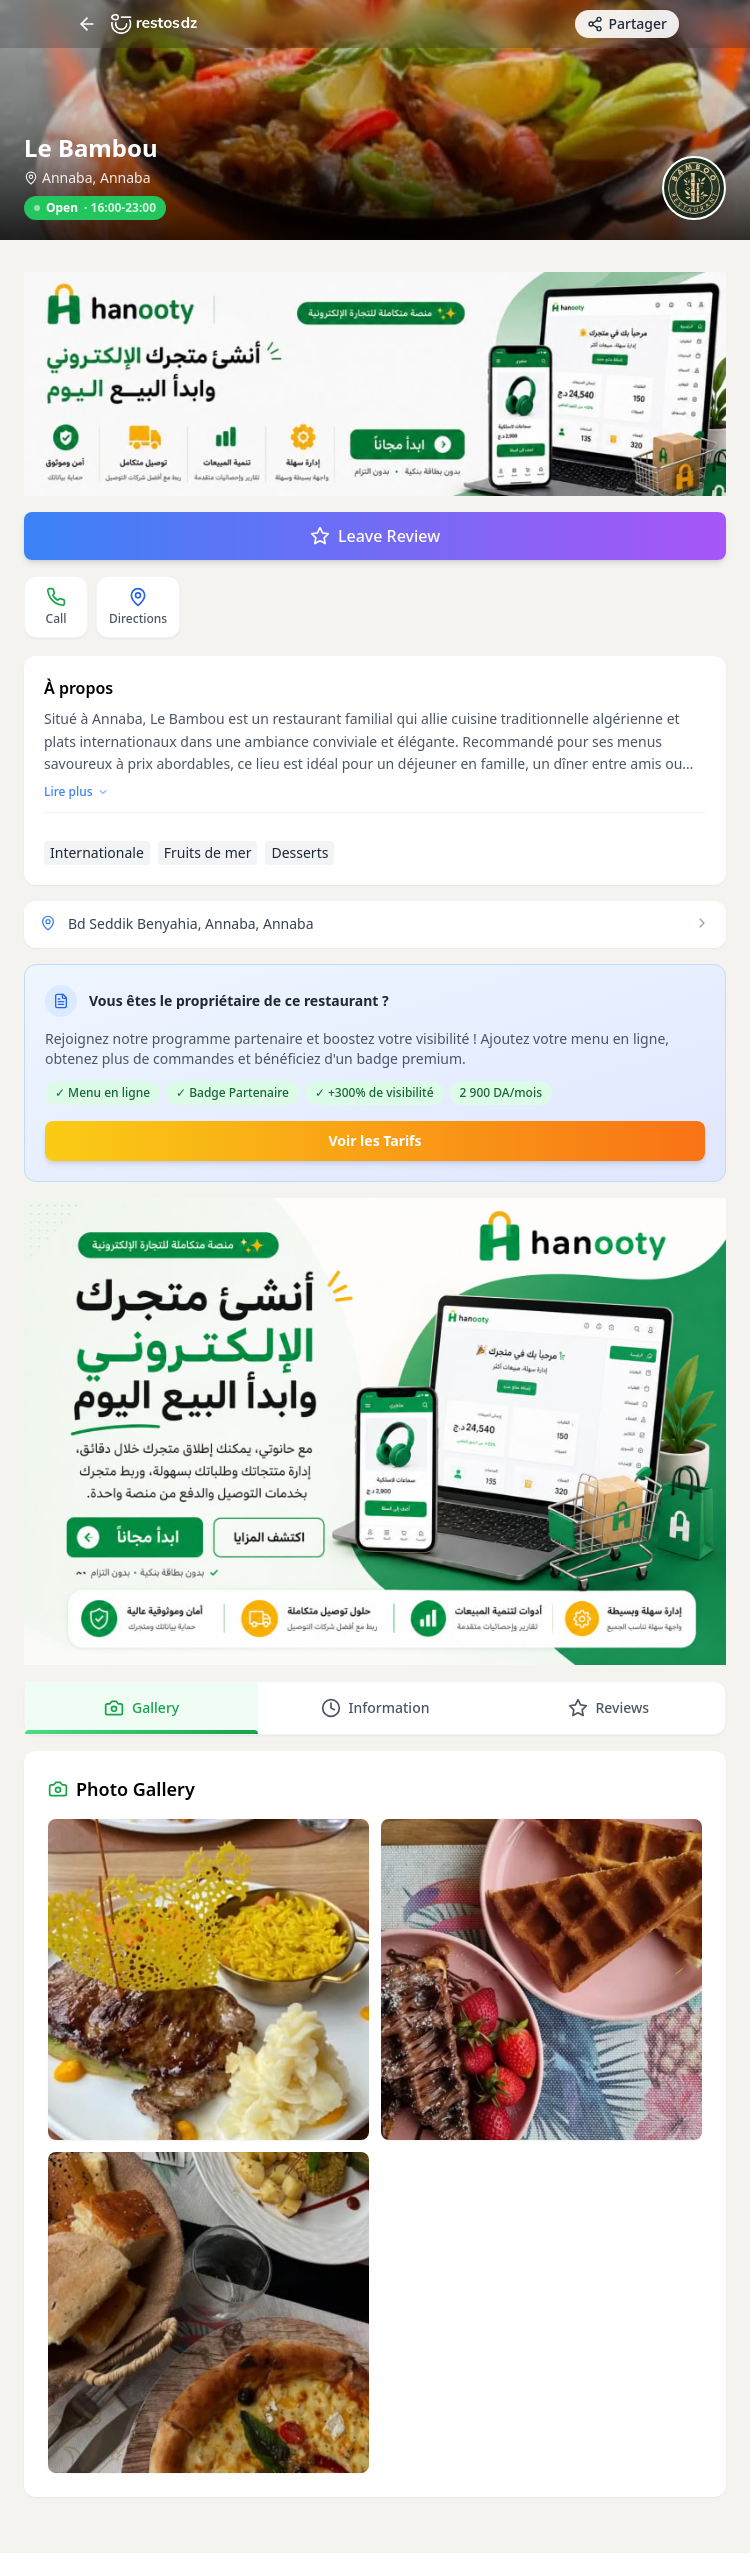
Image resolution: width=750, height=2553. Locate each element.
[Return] (87, 24)
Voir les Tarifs (374, 1140)
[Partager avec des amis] (627, 24)
